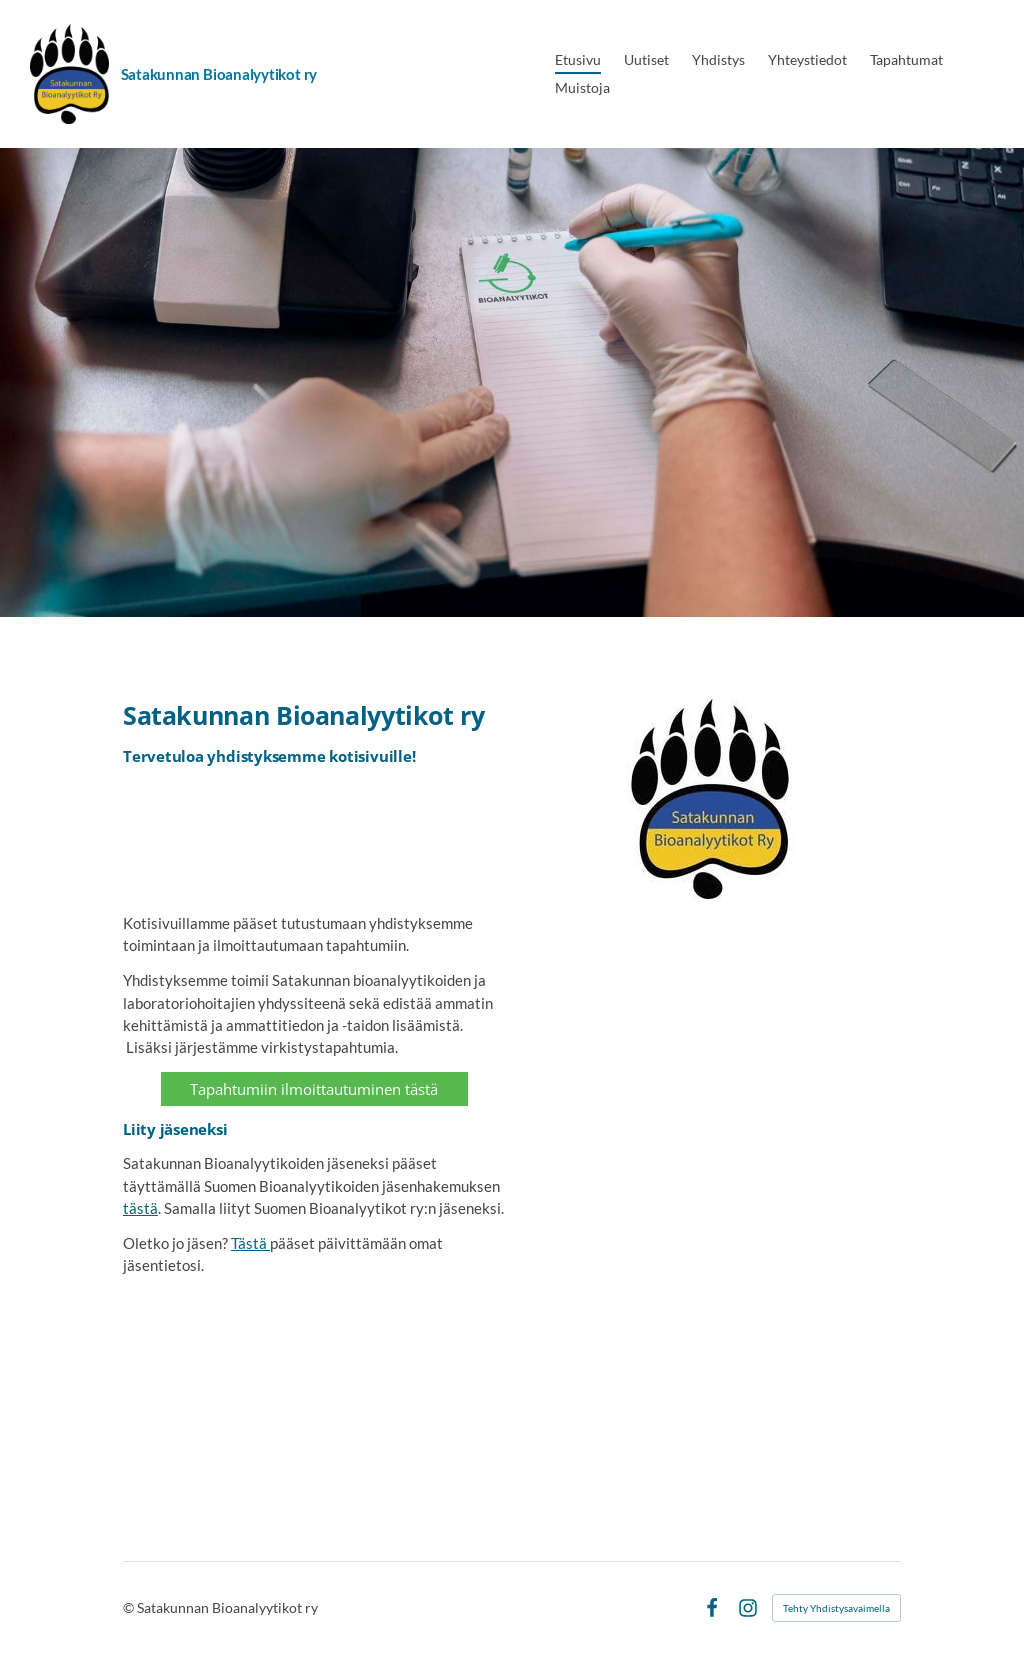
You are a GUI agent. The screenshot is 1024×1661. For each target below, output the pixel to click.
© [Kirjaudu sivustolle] (130, 1607)
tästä (140, 1208)
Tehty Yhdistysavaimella (836, 1608)
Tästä (250, 1243)
